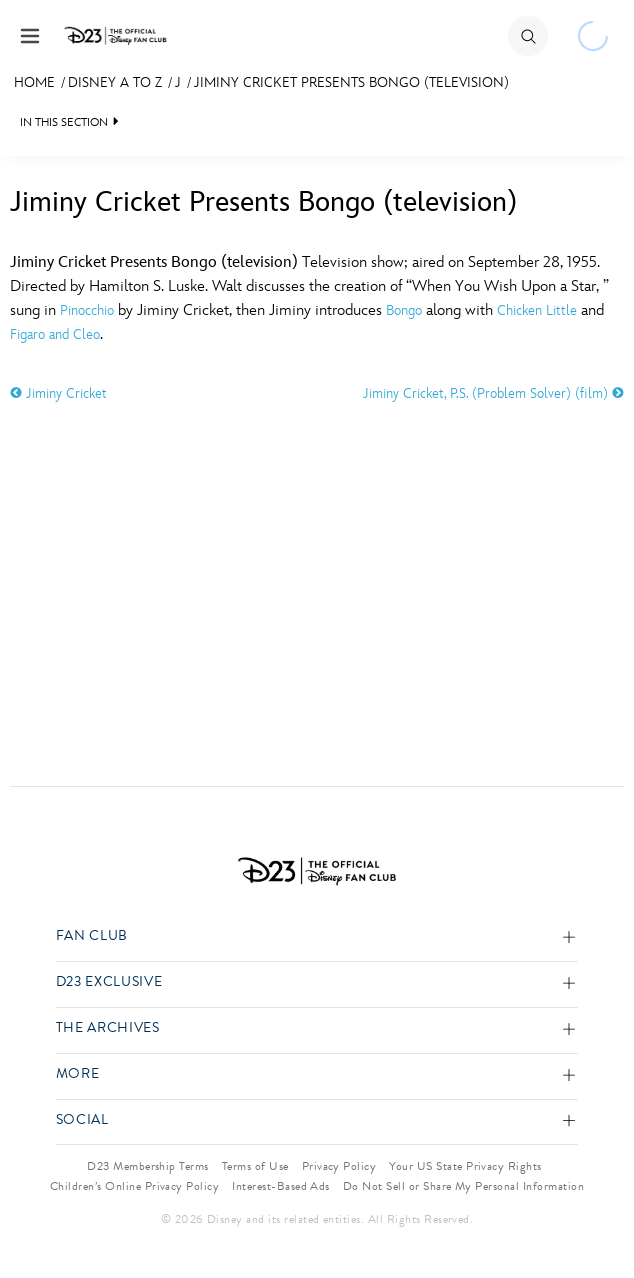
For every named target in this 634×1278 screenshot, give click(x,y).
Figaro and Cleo (55, 334)
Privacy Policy (339, 1166)
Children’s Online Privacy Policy (134, 1186)
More (78, 1074)
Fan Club (92, 936)
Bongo (404, 310)
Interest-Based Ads (281, 1186)
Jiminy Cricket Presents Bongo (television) (351, 82)
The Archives (108, 1028)
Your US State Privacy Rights (465, 1166)
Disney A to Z (115, 82)
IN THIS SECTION (64, 122)
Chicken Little (537, 310)
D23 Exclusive (109, 982)
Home (34, 82)
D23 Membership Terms (148, 1166)
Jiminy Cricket (58, 393)
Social (82, 1120)
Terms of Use (255, 1166)
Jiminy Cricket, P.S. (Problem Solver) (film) (493, 393)
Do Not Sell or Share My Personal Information (463, 1186)
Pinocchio (87, 310)
